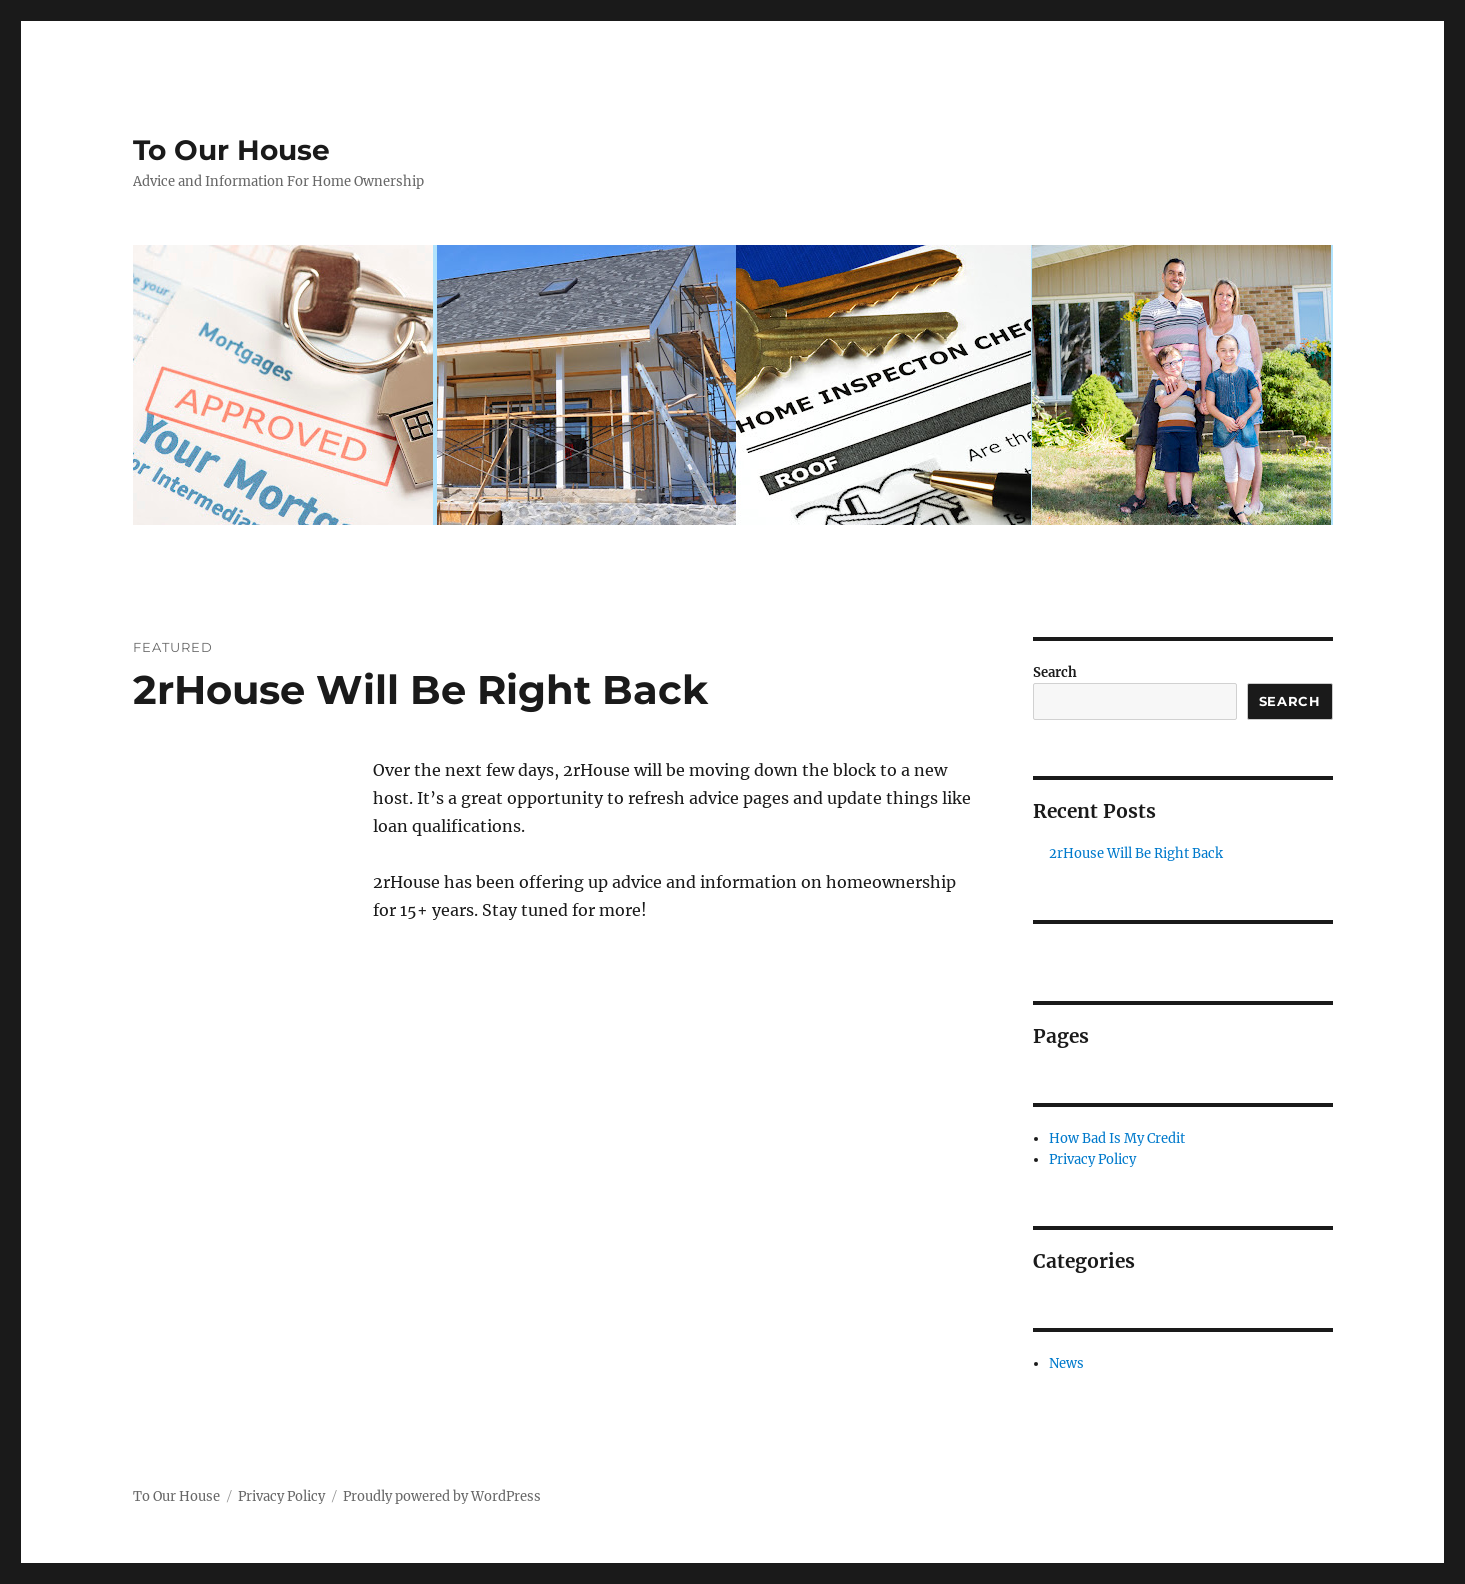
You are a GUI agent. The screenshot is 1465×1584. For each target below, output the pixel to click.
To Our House (231, 150)
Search (1055, 672)
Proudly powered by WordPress (442, 1496)
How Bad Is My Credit (1117, 1138)
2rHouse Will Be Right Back (420, 689)
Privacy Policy (1092, 1159)
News (1066, 1363)
